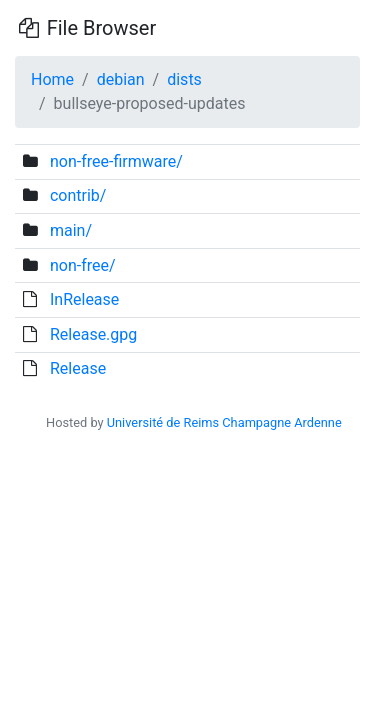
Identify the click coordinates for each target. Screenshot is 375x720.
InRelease (84, 299)
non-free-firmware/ (116, 161)
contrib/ (78, 195)
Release (78, 368)
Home (52, 79)
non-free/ (83, 265)
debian (121, 79)
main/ (71, 230)
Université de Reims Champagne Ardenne (224, 422)
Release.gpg (93, 334)
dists (184, 79)
